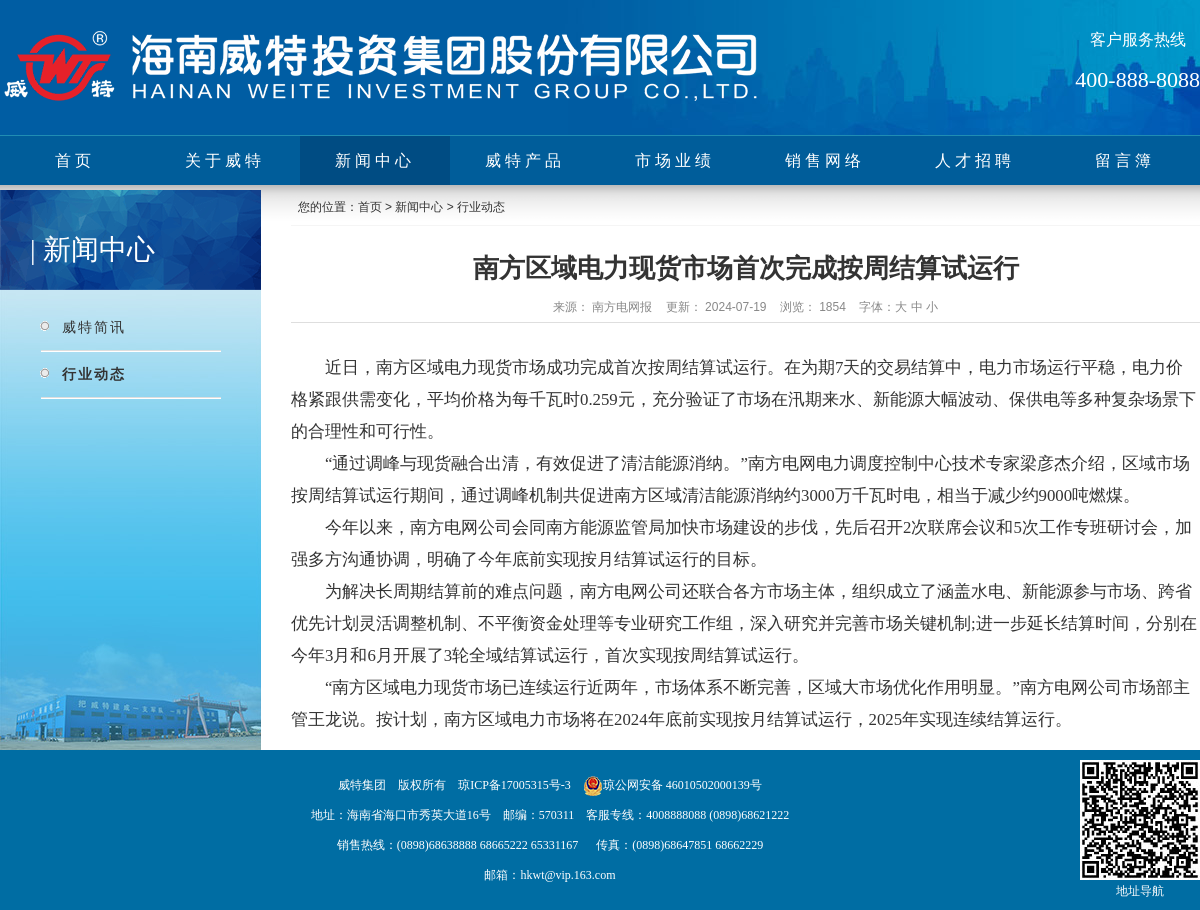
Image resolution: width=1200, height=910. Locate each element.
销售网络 (825, 160)
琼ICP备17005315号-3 (514, 785)
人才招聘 (975, 160)
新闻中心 (375, 160)
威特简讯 (94, 327)
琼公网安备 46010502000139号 (682, 785)
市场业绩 (675, 160)
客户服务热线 (1138, 39)
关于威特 (225, 160)
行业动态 (94, 374)
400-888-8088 (1137, 79)
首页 (75, 160)
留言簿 (1125, 160)
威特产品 (525, 160)
